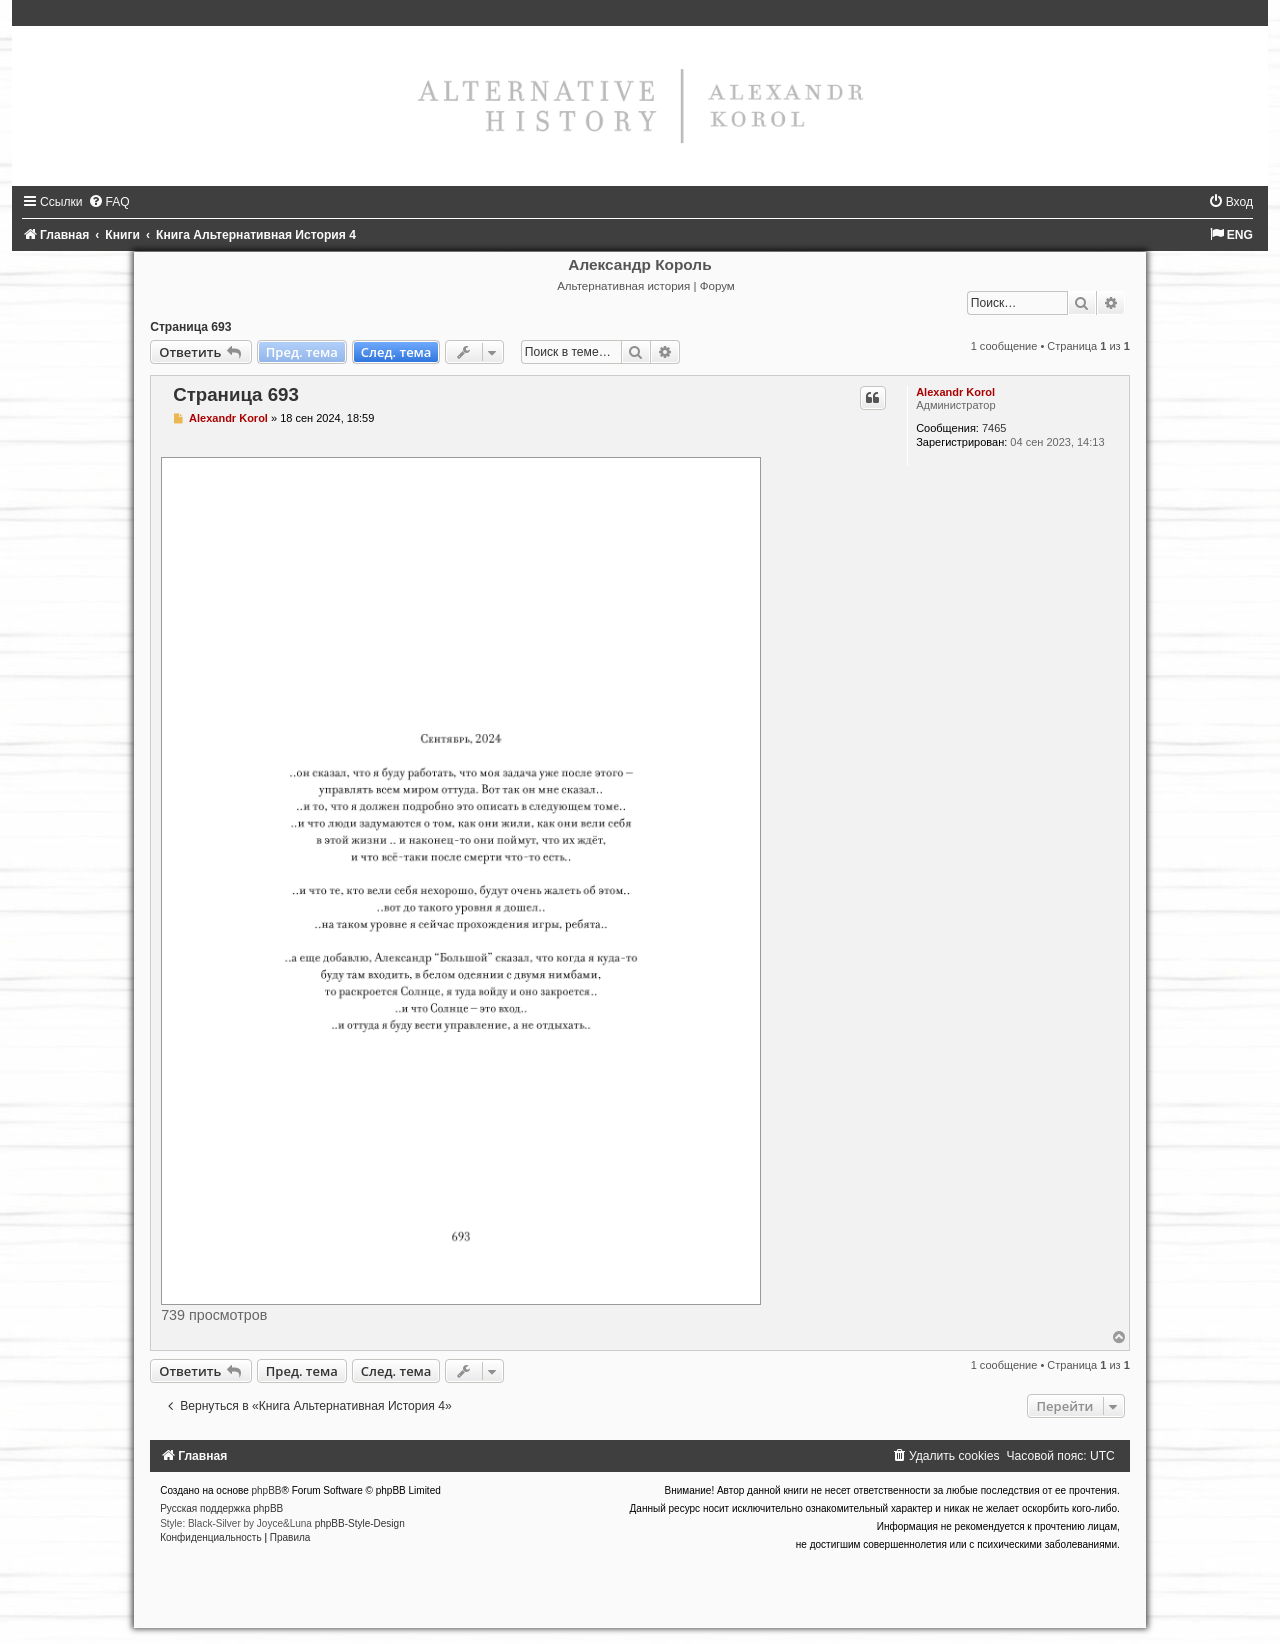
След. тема (396, 352)
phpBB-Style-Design (360, 1523)
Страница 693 (190, 327)
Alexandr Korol (955, 392)
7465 (994, 428)
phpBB (267, 1490)
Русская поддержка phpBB (221, 1508)
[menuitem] (109, 202)
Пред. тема (302, 352)
